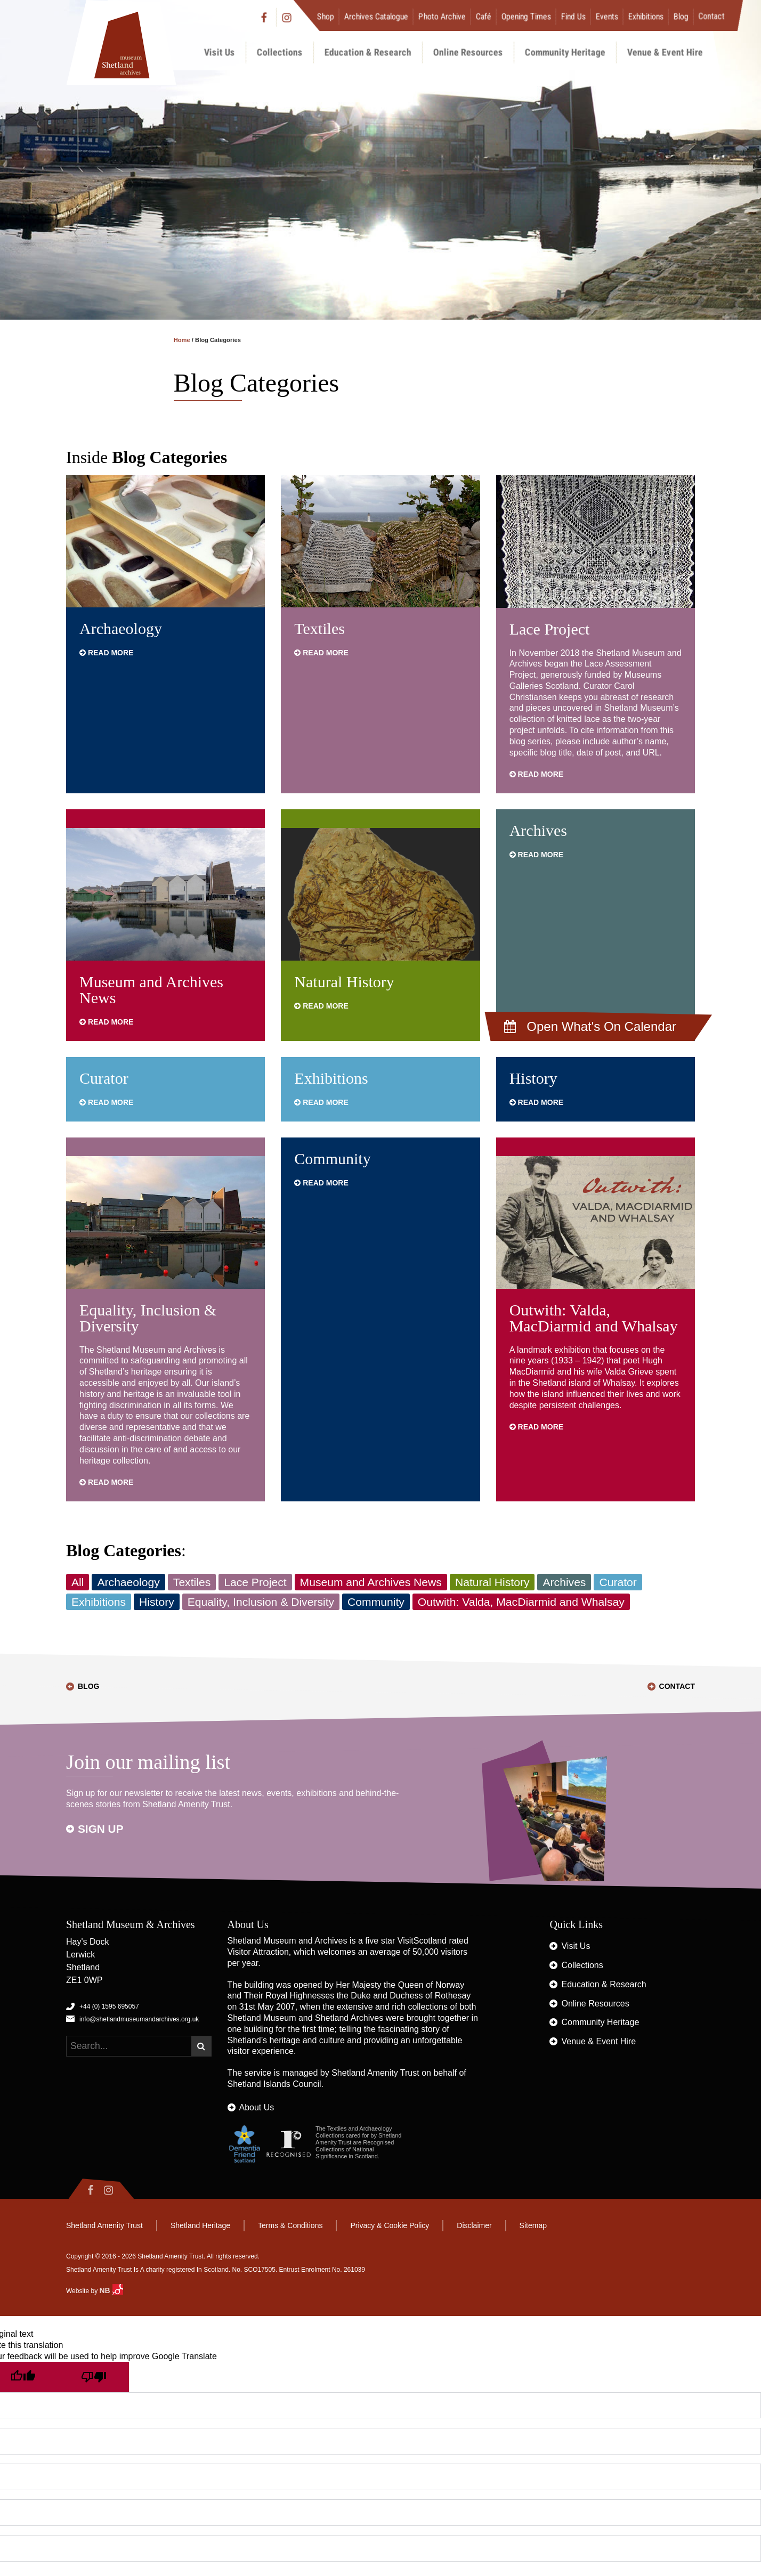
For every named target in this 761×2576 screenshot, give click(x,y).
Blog (681, 16)
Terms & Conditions (290, 2225)
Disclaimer (474, 2225)
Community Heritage (565, 52)
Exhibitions (645, 16)
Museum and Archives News (151, 989)
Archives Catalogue (376, 16)
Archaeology (120, 628)
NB (111, 2290)
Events (607, 16)
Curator (103, 1078)
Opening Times (526, 16)
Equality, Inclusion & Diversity (147, 1318)
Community (332, 1158)
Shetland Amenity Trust (375, 2072)
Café (483, 16)
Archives (538, 830)
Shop (325, 16)
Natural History (344, 981)
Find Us (573, 16)
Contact (712, 16)
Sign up (101, 1829)
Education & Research (368, 52)
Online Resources (468, 52)
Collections (280, 52)
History (533, 1078)
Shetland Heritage (200, 2225)
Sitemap (533, 2225)
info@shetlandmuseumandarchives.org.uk (139, 2019)
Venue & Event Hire (665, 52)
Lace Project (549, 629)
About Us (256, 2107)
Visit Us (219, 52)
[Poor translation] (93, 2377)
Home (182, 340)
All (77, 1582)
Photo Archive (442, 16)
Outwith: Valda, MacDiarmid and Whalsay (593, 1318)
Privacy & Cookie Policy (389, 2225)
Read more (106, 652)
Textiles (319, 628)
